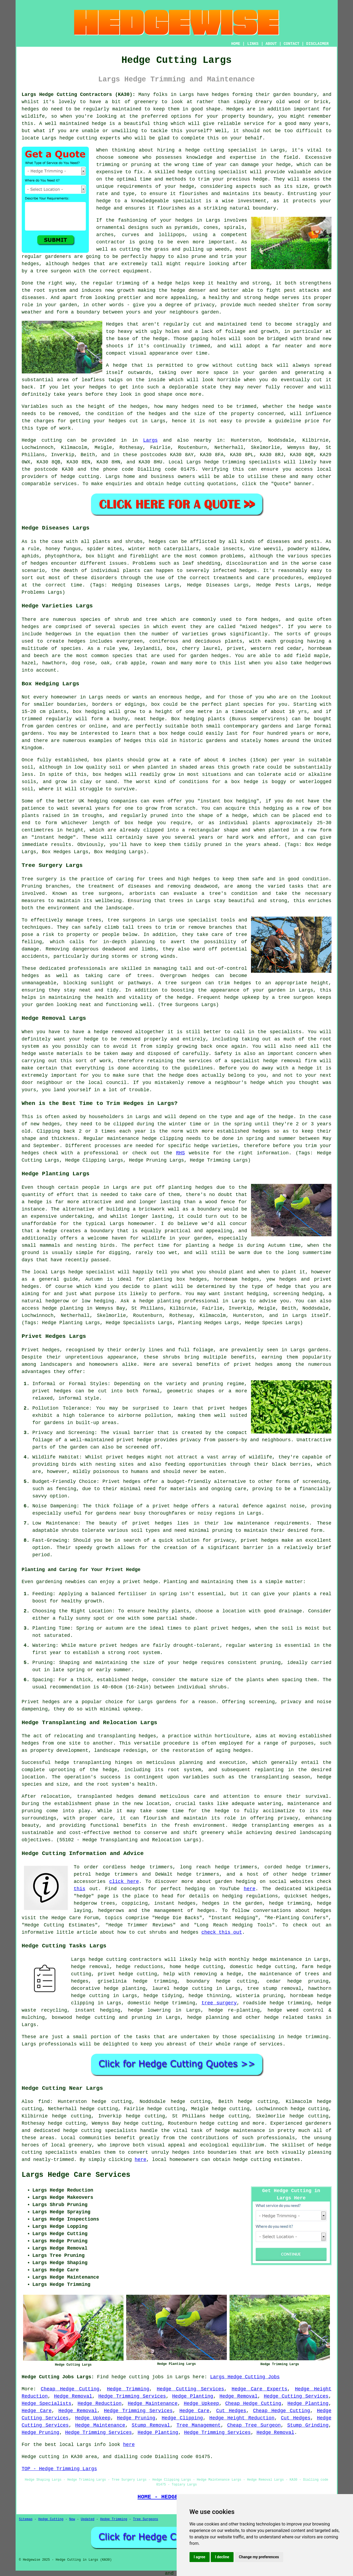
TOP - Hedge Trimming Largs (59, 2468)
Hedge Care (37, 2410)
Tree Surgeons (145, 2519)
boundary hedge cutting (221, 1981)
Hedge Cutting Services (190, 2389)
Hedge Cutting (51, 2519)
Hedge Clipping (182, 2418)
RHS (180, 1153)
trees (176, 900)
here (249, 1889)
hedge (184, 172)
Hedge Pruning (136, 2418)
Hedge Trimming (128, 2389)
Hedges (114, 324)
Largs (150, 440)
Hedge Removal (73, 2396)
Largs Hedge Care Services (76, 2175)
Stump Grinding (308, 2425)
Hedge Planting (192, 2396)
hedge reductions (139, 1966)
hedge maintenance (240, 2130)
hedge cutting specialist (221, 150)
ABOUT (271, 44)
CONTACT (291, 44)
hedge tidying (163, 1995)
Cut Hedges (231, 2410)
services (65, 484)
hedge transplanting (83, 1762)
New (72, 2519)
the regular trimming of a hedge (126, 283)
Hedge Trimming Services (132, 2396)
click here (124, 1881)
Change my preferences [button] (259, 2557)
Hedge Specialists (46, 2403)
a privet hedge (137, 1581)
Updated (87, 2519)
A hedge (117, 365)
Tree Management (199, 2425)
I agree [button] (199, 2557)
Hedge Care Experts (259, 2389)
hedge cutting (78, 138)
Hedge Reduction (100, 2403)
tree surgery (218, 2003)
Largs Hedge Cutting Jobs (245, 2377)
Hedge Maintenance (152, 2403)
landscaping (316, 1832)
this (79, 1889)
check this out (221, 1932)
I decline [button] (222, 2557)
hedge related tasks (293, 2017)
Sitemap (25, 2519)
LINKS (253, 44)
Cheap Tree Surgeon (254, 2425)
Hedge (29, 440)
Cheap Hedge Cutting (70, 2389)
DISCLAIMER (317, 44)
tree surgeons (127, 920)
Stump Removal (151, 2425)
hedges (220, 94)
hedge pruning (307, 1981)
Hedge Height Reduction (241, 2418)
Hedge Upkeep (201, 2403)
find (44, 2101)
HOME (235, 44)
